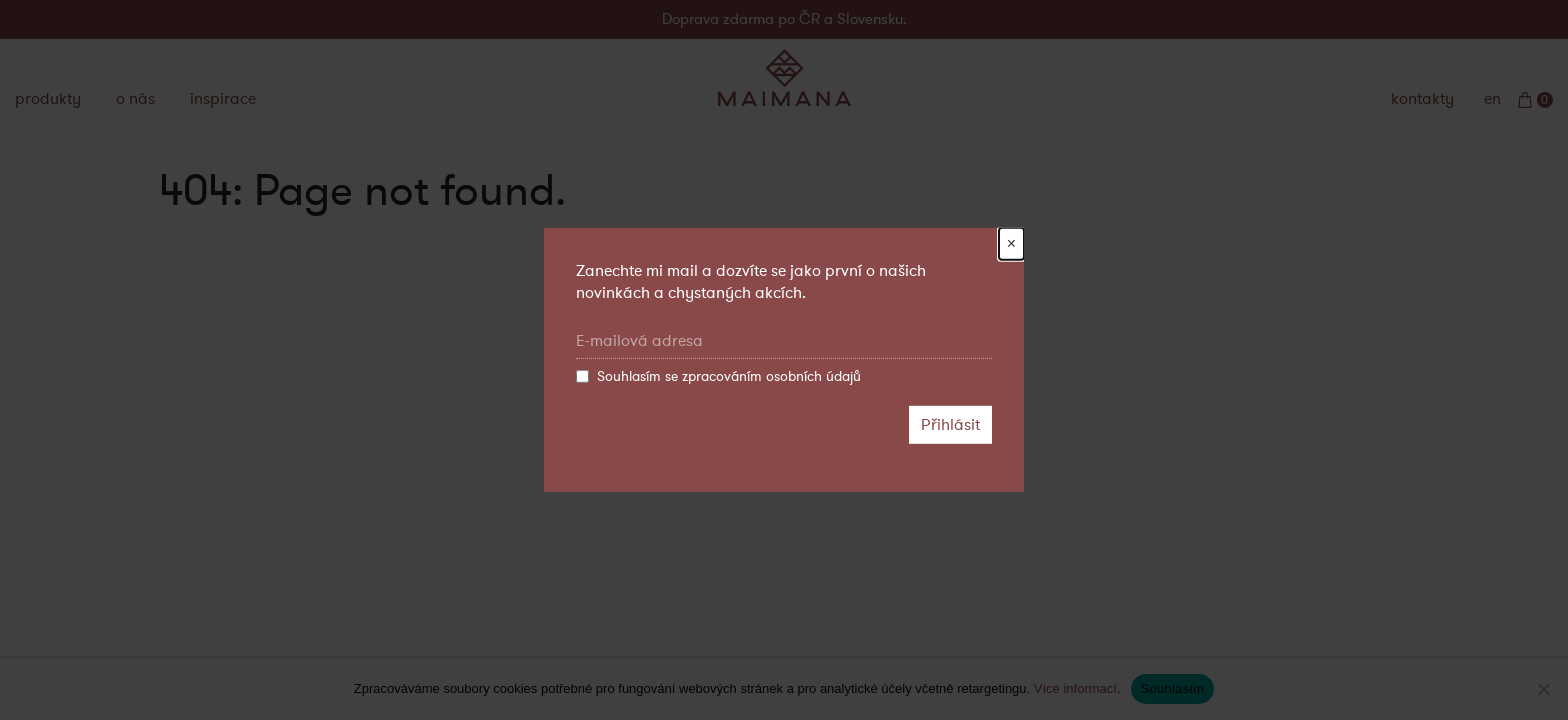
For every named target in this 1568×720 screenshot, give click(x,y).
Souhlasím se (718, 377)
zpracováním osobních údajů (771, 376)
